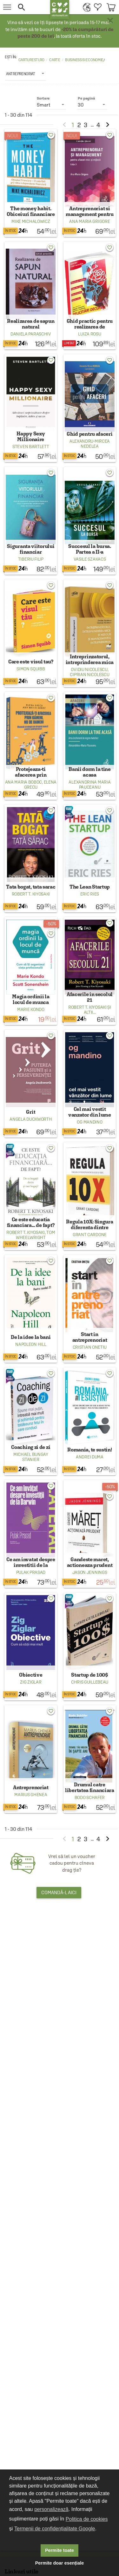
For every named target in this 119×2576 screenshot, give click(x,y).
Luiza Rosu (89, 333)
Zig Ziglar (30, 1682)
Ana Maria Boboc (23, 782)
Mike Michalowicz (30, 221)
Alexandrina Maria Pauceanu (89, 784)
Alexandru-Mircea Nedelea (89, 444)
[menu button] (7, 7)
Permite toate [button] (59, 2550)
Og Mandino (89, 1122)
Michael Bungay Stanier (30, 1457)
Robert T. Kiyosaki (31, 894)
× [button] (110, 20)
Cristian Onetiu (90, 1347)
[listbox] (25, 74)
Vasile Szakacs (90, 559)
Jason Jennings (89, 1572)
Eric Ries (89, 894)
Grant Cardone (90, 1234)
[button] (30, 7)
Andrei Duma (89, 1456)
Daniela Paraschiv (30, 333)
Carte (54, 60)
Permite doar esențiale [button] (59, 2563)
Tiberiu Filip (30, 559)
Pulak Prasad (30, 1572)
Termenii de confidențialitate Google (54, 2528)
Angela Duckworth (31, 1119)
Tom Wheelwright (35, 1235)
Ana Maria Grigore (89, 221)
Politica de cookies (87, 2519)
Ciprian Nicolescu (89, 674)
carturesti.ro (31, 60)
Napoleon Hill (30, 1344)
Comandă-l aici (58, 1892)
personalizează (51, 2509)
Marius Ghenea (30, 1794)
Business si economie (84, 60)
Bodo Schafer (90, 1797)
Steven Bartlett (30, 446)
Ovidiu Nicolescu (89, 669)
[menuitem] (85, 7)
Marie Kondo (30, 1009)
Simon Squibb (31, 668)
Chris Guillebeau (89, 1682)
